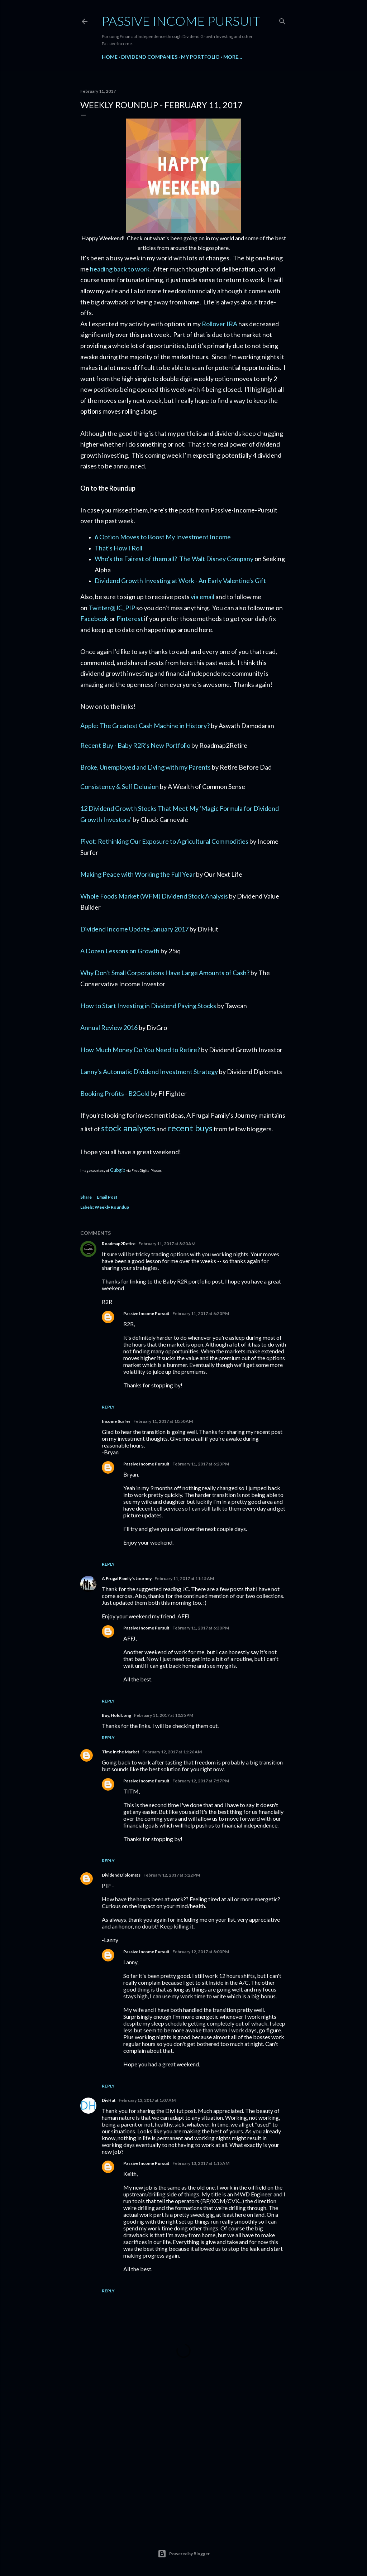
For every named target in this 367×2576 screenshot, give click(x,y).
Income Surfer (116, 1421)
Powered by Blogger (184, 2553)
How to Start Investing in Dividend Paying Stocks (148, 1006)
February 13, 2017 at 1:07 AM (147, 2100)
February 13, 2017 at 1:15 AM (200, 2163)
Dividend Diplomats (121, 1875)
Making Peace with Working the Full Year (137, 874)
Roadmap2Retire (118, 1243)
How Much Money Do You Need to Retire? (140, 1050)
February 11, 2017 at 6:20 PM (200, 1313)
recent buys (190, 1128)
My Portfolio (200, 57)
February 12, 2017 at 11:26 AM (172, 1751)
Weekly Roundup (112, 1207)
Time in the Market (120, 1751)
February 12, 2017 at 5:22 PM (171, 1875)
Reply (108, 1407)
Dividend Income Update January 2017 (134, 929)
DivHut (109, 2100)
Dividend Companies (149, 57)
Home (110, 57)
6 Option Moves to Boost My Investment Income (163, 537)
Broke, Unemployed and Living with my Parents (145, 767)
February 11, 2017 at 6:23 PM (200, 1464)
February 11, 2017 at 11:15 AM (184, 1578)
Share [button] (86, 1197)
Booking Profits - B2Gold (114, 1093)
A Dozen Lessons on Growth (119, 951)
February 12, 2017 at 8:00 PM (200, 1951)
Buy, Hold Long (116, 1715)
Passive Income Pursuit (181, 21)
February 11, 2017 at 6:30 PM (200, 1628)
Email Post (107, 1197)
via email (202, 597)
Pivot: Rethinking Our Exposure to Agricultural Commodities (164, 841)
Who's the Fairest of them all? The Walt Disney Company (174, 559)
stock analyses (128, 1128)
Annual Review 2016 (109, 1027)
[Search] (282, 20)
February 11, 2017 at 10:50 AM (163, 1421)
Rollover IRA (219, 324)
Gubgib (117, 1170)
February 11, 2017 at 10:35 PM (163, 1715)
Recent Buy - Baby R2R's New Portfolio (135, 745)
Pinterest (129, 618)
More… (232, 57)
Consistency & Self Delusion (119, 786)
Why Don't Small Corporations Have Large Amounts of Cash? (164, 973)
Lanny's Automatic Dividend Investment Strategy (149, 1071)
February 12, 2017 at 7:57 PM (200, 1780)
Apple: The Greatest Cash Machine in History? (145, 726)
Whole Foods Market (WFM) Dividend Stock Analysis (154, 896)
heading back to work (119, 269)
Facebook (94, 618)
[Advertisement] (183, 2463)
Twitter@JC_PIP (112, 608)
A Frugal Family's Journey (127, 1578)
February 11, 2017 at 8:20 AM (166, 1243)
